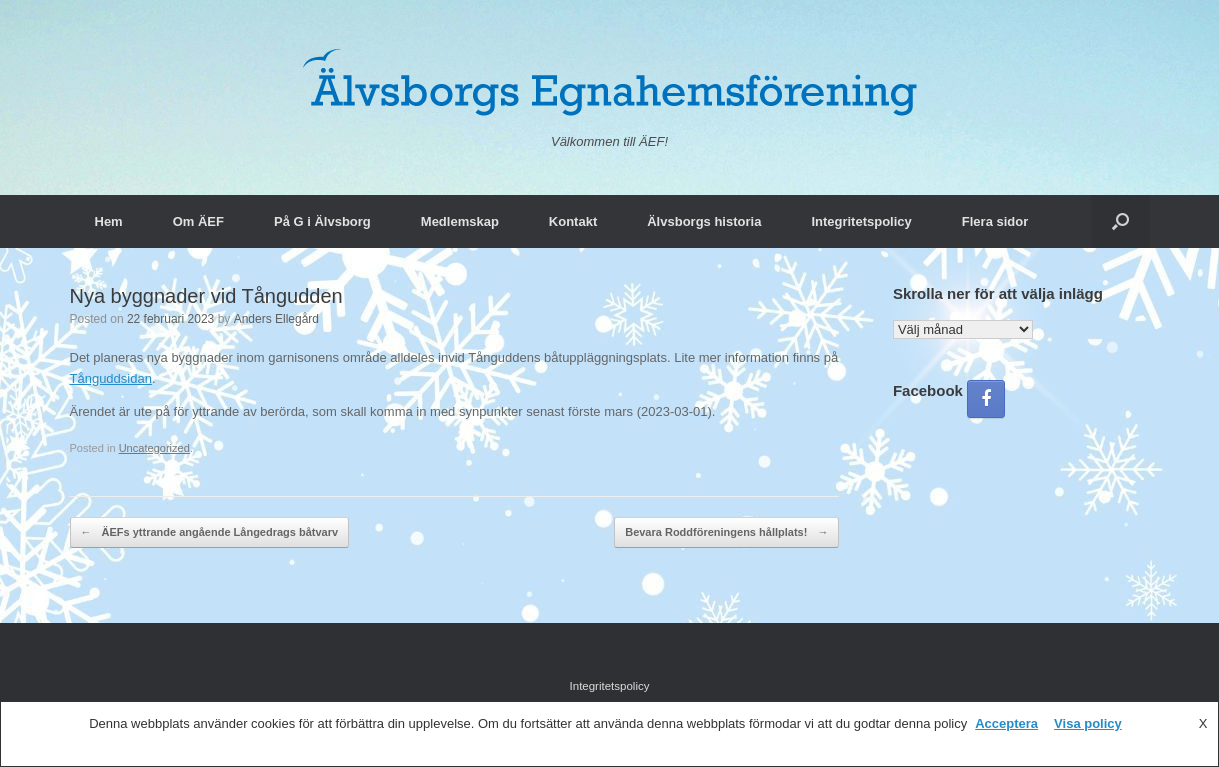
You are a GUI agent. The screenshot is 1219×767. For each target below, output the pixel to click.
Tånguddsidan (111, 378)
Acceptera (1006, 723)
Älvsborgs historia (704, 221)
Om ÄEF (198, 221)
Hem (109, 221)
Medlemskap (460, 221)
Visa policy (1088, 723)
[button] (1120, 221)
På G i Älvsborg (322, 221)
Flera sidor (995, 221)
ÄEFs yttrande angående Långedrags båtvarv (210, 532)
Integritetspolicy (861, 221)
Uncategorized (154, 448)
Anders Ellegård (276, 319)
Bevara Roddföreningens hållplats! (726, 532)
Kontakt (573, 221)
